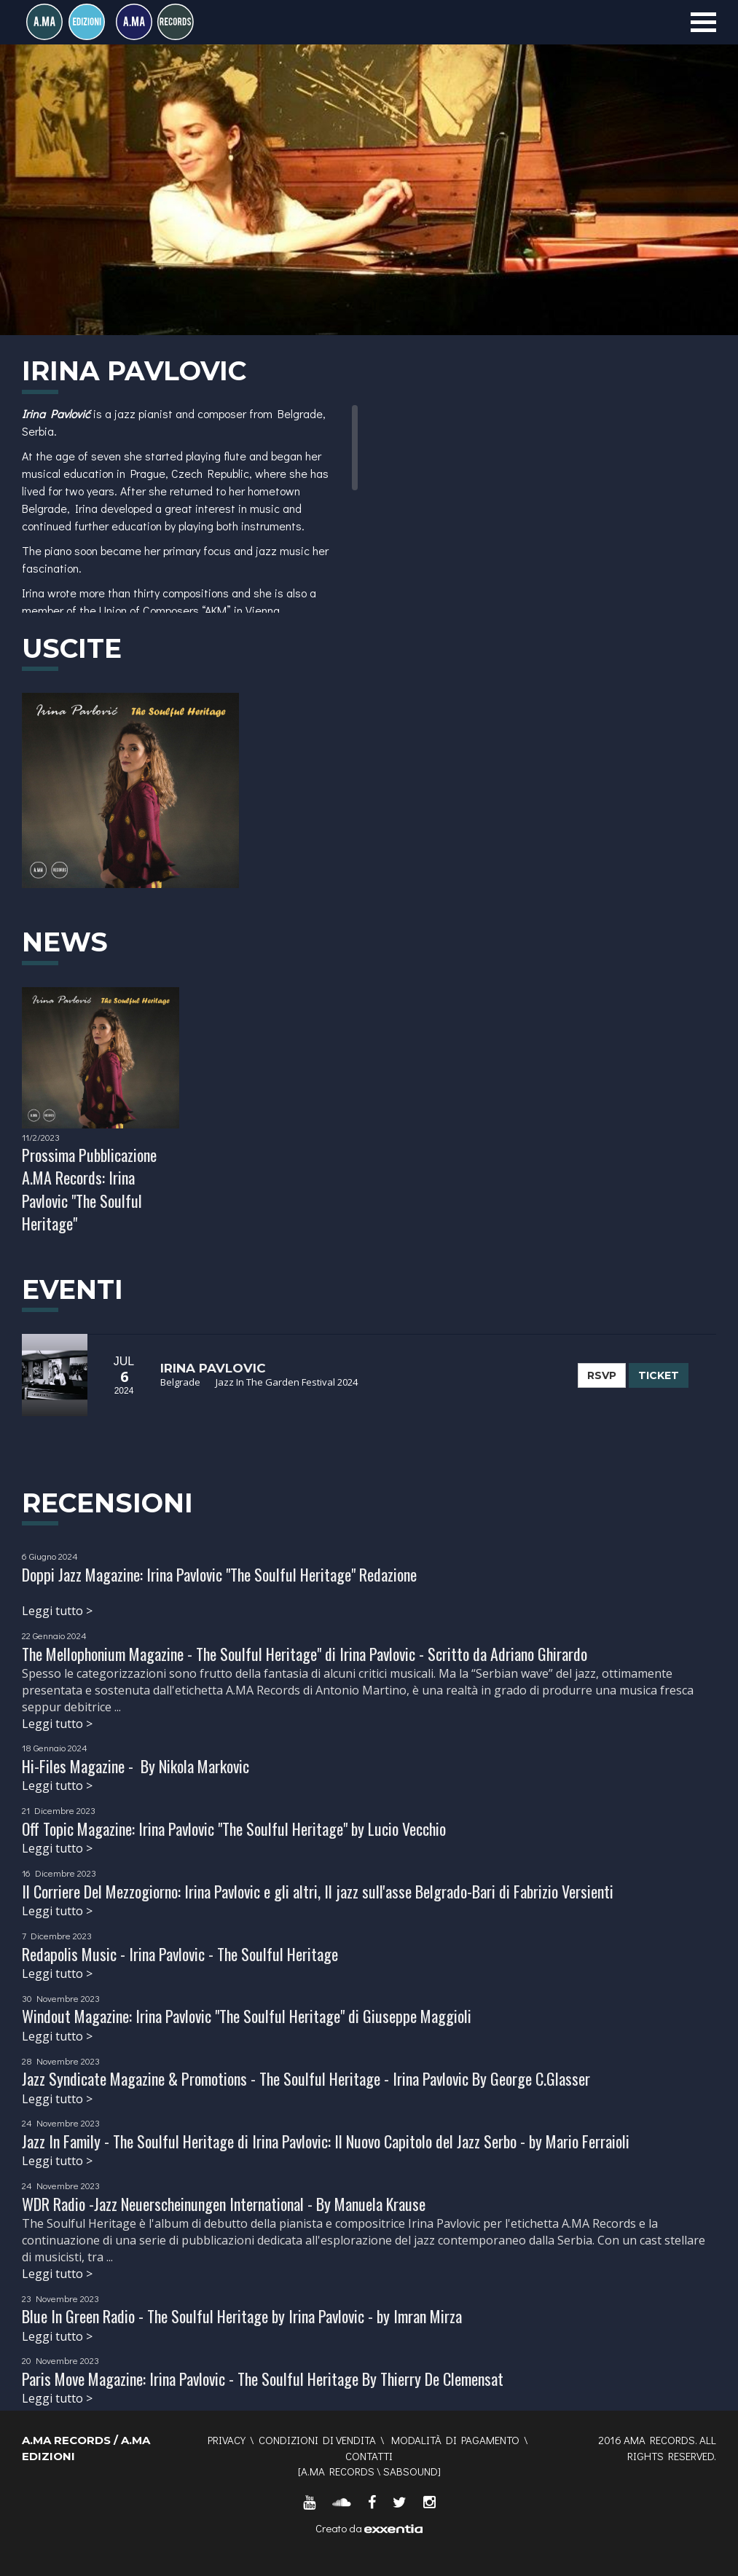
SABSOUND (410, 2471)
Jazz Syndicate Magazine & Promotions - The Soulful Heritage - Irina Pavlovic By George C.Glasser (306, 2078)
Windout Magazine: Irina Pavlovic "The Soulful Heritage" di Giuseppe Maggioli (246, 2015)
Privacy (227, 2439)
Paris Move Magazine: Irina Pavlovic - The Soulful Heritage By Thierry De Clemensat (262, 2378)
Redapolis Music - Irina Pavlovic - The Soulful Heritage (180, 1954)
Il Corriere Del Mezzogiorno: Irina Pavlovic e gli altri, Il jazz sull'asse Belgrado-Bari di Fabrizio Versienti (317, 1891)
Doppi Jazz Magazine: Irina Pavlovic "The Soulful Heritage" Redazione (219, 1574)
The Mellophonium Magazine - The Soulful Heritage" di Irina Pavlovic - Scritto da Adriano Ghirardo (304, 1653)
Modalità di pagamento (455, 2439)
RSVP (601, 1375)
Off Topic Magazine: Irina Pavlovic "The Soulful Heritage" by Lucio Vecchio (234, 1828)
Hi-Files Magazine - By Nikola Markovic (135, 1766)
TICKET (658, 1375)
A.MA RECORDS (337, 2471)
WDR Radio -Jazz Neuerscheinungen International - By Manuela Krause (223, 2203)
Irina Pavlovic (213, 1368)
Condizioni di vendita (317, 2439)
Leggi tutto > (57, 1611)
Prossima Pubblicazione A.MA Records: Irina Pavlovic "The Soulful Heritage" (89, 1189)
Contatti (369, 2456)
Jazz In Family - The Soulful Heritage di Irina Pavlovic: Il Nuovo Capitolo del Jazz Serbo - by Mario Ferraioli (325, 2141)
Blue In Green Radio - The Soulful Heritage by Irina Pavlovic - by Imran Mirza (242, 2316)
